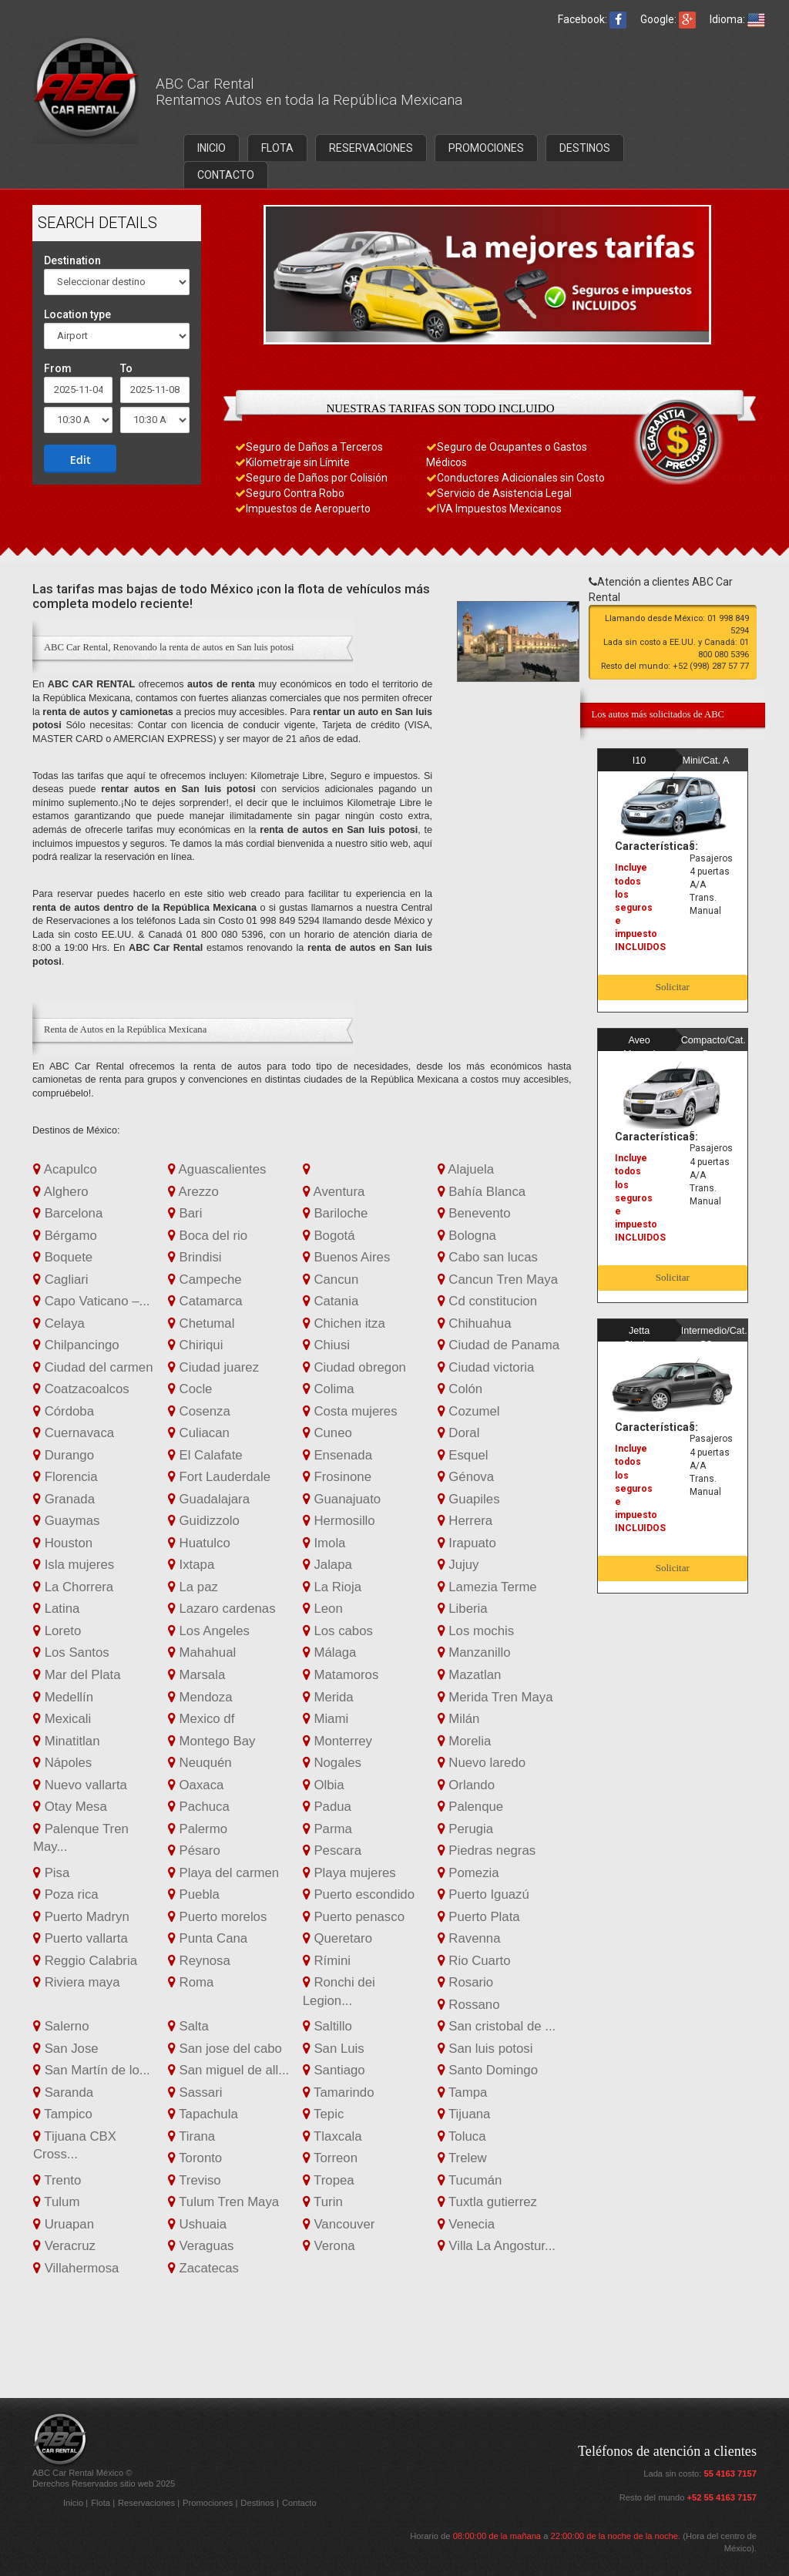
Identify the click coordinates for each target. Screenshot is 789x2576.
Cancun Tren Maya (498, 1279)
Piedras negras (487, 1850)
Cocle (190, 1389)
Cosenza (199, 1411)
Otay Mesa (70, 1806)
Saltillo (327, 2026)
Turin (323, 2202)
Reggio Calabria (85, 1960)
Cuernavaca (73, 1433)
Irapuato (467, 1543)
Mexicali (62, 1718)
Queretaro (337, 1938)
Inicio (74, 2502)
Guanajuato (342, 1499)
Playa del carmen (223, 1873)
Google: (668, 19)
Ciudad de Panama (498, 1345)
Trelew (462, 2158)
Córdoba (63, 1411)
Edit (80, 459)
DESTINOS (584, 148)
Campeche (205, 1279)
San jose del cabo (225, 2048)
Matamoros (341, 1675)
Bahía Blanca (482, 1191)
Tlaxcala (332, 2136)
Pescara (332, 1850)
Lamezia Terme (487, 1587)
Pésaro (194, 1850)
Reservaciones (147, 2502)
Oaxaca (196, 1785)
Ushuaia (197, 2224)
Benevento (474, 1213)
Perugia (466, 1829)
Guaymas (66, 1520)
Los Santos (71, 1652)
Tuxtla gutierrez (487, 2202)
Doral (459, 1433)
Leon (323, 1608)
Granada (64, 1499)
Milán (459, 1718)
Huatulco (199, 1543)
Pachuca (199, 1806)
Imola (324, 1543)
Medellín (63, 1697)
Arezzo (193, 1191)
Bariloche (335, 1213)
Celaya (59, 1323)
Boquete (62, 1257)
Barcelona (67, 1213)
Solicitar (673, 986)
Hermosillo (339, 1520)
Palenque (471, 1806)
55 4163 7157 (730, 2473)
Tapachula (203, 2114)
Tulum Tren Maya (223, 2202)
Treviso (194, 2180)
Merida (328, 1697)
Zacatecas (203, 2268)
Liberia (463, 1608)
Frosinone (337, 1476)
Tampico (62, 2114)
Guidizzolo (204, 1520)
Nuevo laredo (481, 1762)
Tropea (328, 2180)
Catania (331, 1301)
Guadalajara (209, 1499)
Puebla (194, 1894)
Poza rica (66, 1894)
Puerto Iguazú (483, 1894)
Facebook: (592, 19)
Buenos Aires (347, 1257)
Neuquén (200, 1762)
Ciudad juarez (213, 1367)
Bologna (467, 1235)
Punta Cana (207, 1938)
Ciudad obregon (354, 1367)
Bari (185, 1213)
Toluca (462, 2136)
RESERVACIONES (371, 148)
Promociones (209, 2502)
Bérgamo (65, 1235)
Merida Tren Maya (495, 1697)
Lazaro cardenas (222, 1608)
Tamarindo (338, 2092)
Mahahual (202, 1652)
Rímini (327, 1960)
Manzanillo (474, 1652)
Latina (56, 1608)
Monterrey (337, 1741)
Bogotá (329, 1235)
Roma (190, 1982)
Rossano (469, 2004)
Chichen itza (344, 1323)
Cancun (331, 1279)
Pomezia (468, 1873)
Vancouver (339, 2224)
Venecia (466, 2224)
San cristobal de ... (497, 2026)
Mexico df (201, 1718)
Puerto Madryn (81, 1916)
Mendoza (200, 1697)
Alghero (61, 1191)
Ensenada (337, 1455)
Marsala (196, 1675)
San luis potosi (485, 2048)
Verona (329, 2245)
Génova (466, 1476)
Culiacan (199, 1433)
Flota (101, 2502)
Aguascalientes (217, 1169)
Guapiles (469, 1499)
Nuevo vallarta (80, 1785)
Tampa (463, 2092)
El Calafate (205, 1455)
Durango (63, 1455)
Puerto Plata (479, 1916)
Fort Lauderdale (219, 1476)
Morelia (465, 1741)
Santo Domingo (488, 2070)
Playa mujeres (349, 1873)
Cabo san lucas (488, 1257)
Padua (327, 1806)
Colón (460, 1389)
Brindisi (195, 1257)
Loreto (57, 1631)
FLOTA (277, 148)
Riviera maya (76, 1982)
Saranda (63, 2092)
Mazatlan (470, 1675)
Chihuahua (475, 1323)
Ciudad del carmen (93, 1367)
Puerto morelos (217, 1916)
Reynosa (199, 1960)
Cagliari (61, 1279)
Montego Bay (212, 1741)
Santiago (334, 2070)
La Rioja (332, 1587)
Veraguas (201, 2245)
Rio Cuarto (474, 1960)
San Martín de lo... (91, 2070)
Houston (62, 1543)
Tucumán (470, 2180)
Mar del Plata (77, 1675)
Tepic (323, 2114)
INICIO (211, 148)
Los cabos (338, 1631)
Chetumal (201, 1323)
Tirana (191, 2136)
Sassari (195, 2092)
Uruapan (63, 2224)
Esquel (463, 1455)
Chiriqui (195, 1345)
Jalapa (327, 1564)
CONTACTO (225, 175)
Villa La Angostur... (497, 2245)
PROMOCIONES (486, 148)
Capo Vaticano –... (91, 1301)
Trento (57, 2180)
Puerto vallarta (80, 1938)
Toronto (195, 2158)
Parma (327, 1829)
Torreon (330, 2158)
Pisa (51, 1873)
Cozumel (469, 1411)
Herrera (465, 1520)
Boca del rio (207, 1235)
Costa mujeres (350, 1411)
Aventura (334, 1191)
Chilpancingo (76, 1345)
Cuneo (327, 1433)
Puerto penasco (354, 1916)
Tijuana (464, 2114)
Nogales (332, 1762)
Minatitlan (66, 1741)
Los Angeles (209, 1631)
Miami (325, 1718)
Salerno (61, 2026)
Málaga (330, 1652)
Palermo (197, 1829)
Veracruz (64, 2245)
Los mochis (476, 1631)
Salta (188, 2026)
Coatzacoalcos (81, 1389)
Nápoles (62, 1762)
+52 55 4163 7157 (722, 2497)
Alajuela (466, 1169)
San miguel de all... (228, 2070)
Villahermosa (76, 2268)
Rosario (466, 1982)
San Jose (66, 2048)
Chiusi (326, 1345)
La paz (193, 1587)
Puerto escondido (359, 1894)
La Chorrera (73, 1587)
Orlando (466, 1785)
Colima (328, 1389)
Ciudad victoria (486, 1367)
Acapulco (65, 1169)
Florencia (65, 1476)
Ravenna (469, 1938)
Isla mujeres (73, 1564)
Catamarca (205, 1301)
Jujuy (458, 1564)
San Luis (333, 2048)
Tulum (56, 2202)
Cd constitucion (487, 1301)
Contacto (299, 2502)
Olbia (323, 1785)
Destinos (258, 2502)
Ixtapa (191, 1564)
